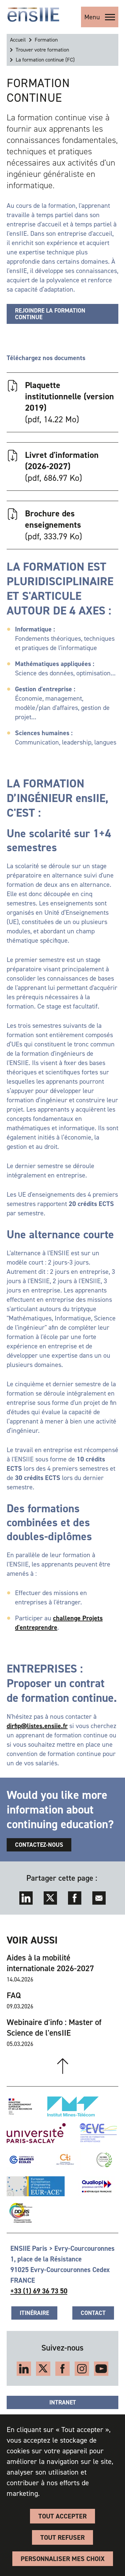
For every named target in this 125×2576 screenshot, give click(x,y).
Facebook (74, 1898)
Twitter (50, 1898)
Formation (46, 39)
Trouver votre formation (42, 49)
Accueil (18, 39)
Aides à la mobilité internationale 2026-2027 (50, 1963)
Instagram (82, 2369)
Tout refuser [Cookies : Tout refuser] (62, 2537)
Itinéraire (34, 2313)
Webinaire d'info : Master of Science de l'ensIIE (54, 2027)
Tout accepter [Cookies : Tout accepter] (62, 2516)
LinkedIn (26, 1898)
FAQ (14, 1995)
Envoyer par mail (99, 1898)
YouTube (101, 2369)
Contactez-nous (39, 1845)
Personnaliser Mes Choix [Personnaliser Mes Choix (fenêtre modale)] (63, 2558)
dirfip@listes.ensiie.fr (37, 1725)
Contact (93, 2313)
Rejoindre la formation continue (50, 314)
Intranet (62, 2402)
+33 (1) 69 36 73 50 (38, 2291)
